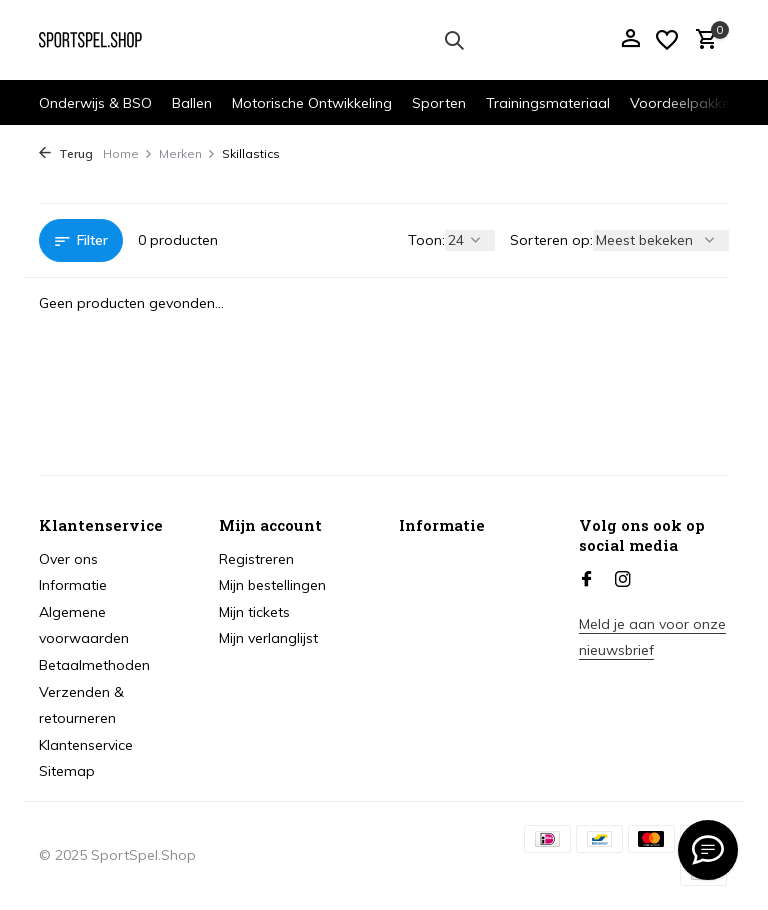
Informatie (73, 585)
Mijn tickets (254, 612)
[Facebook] (587, 580)
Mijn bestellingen (272, 585)
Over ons (68, 559)
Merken (187, 153)
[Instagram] (623, 580)
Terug (66, 153)
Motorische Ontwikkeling (312, 103)
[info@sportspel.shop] (708, 850)
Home (128, 153)
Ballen (192, 103)
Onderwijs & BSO (95, 103)
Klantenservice (86, 745)
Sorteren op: (551, 240)
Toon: (426, 240)
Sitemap (67, 771)
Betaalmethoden (94, 665)
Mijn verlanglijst (268, 638)
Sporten (439, 103)
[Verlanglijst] (667, 40)
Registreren (256, 559)
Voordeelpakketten (693, 103)
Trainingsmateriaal (548, 103)
